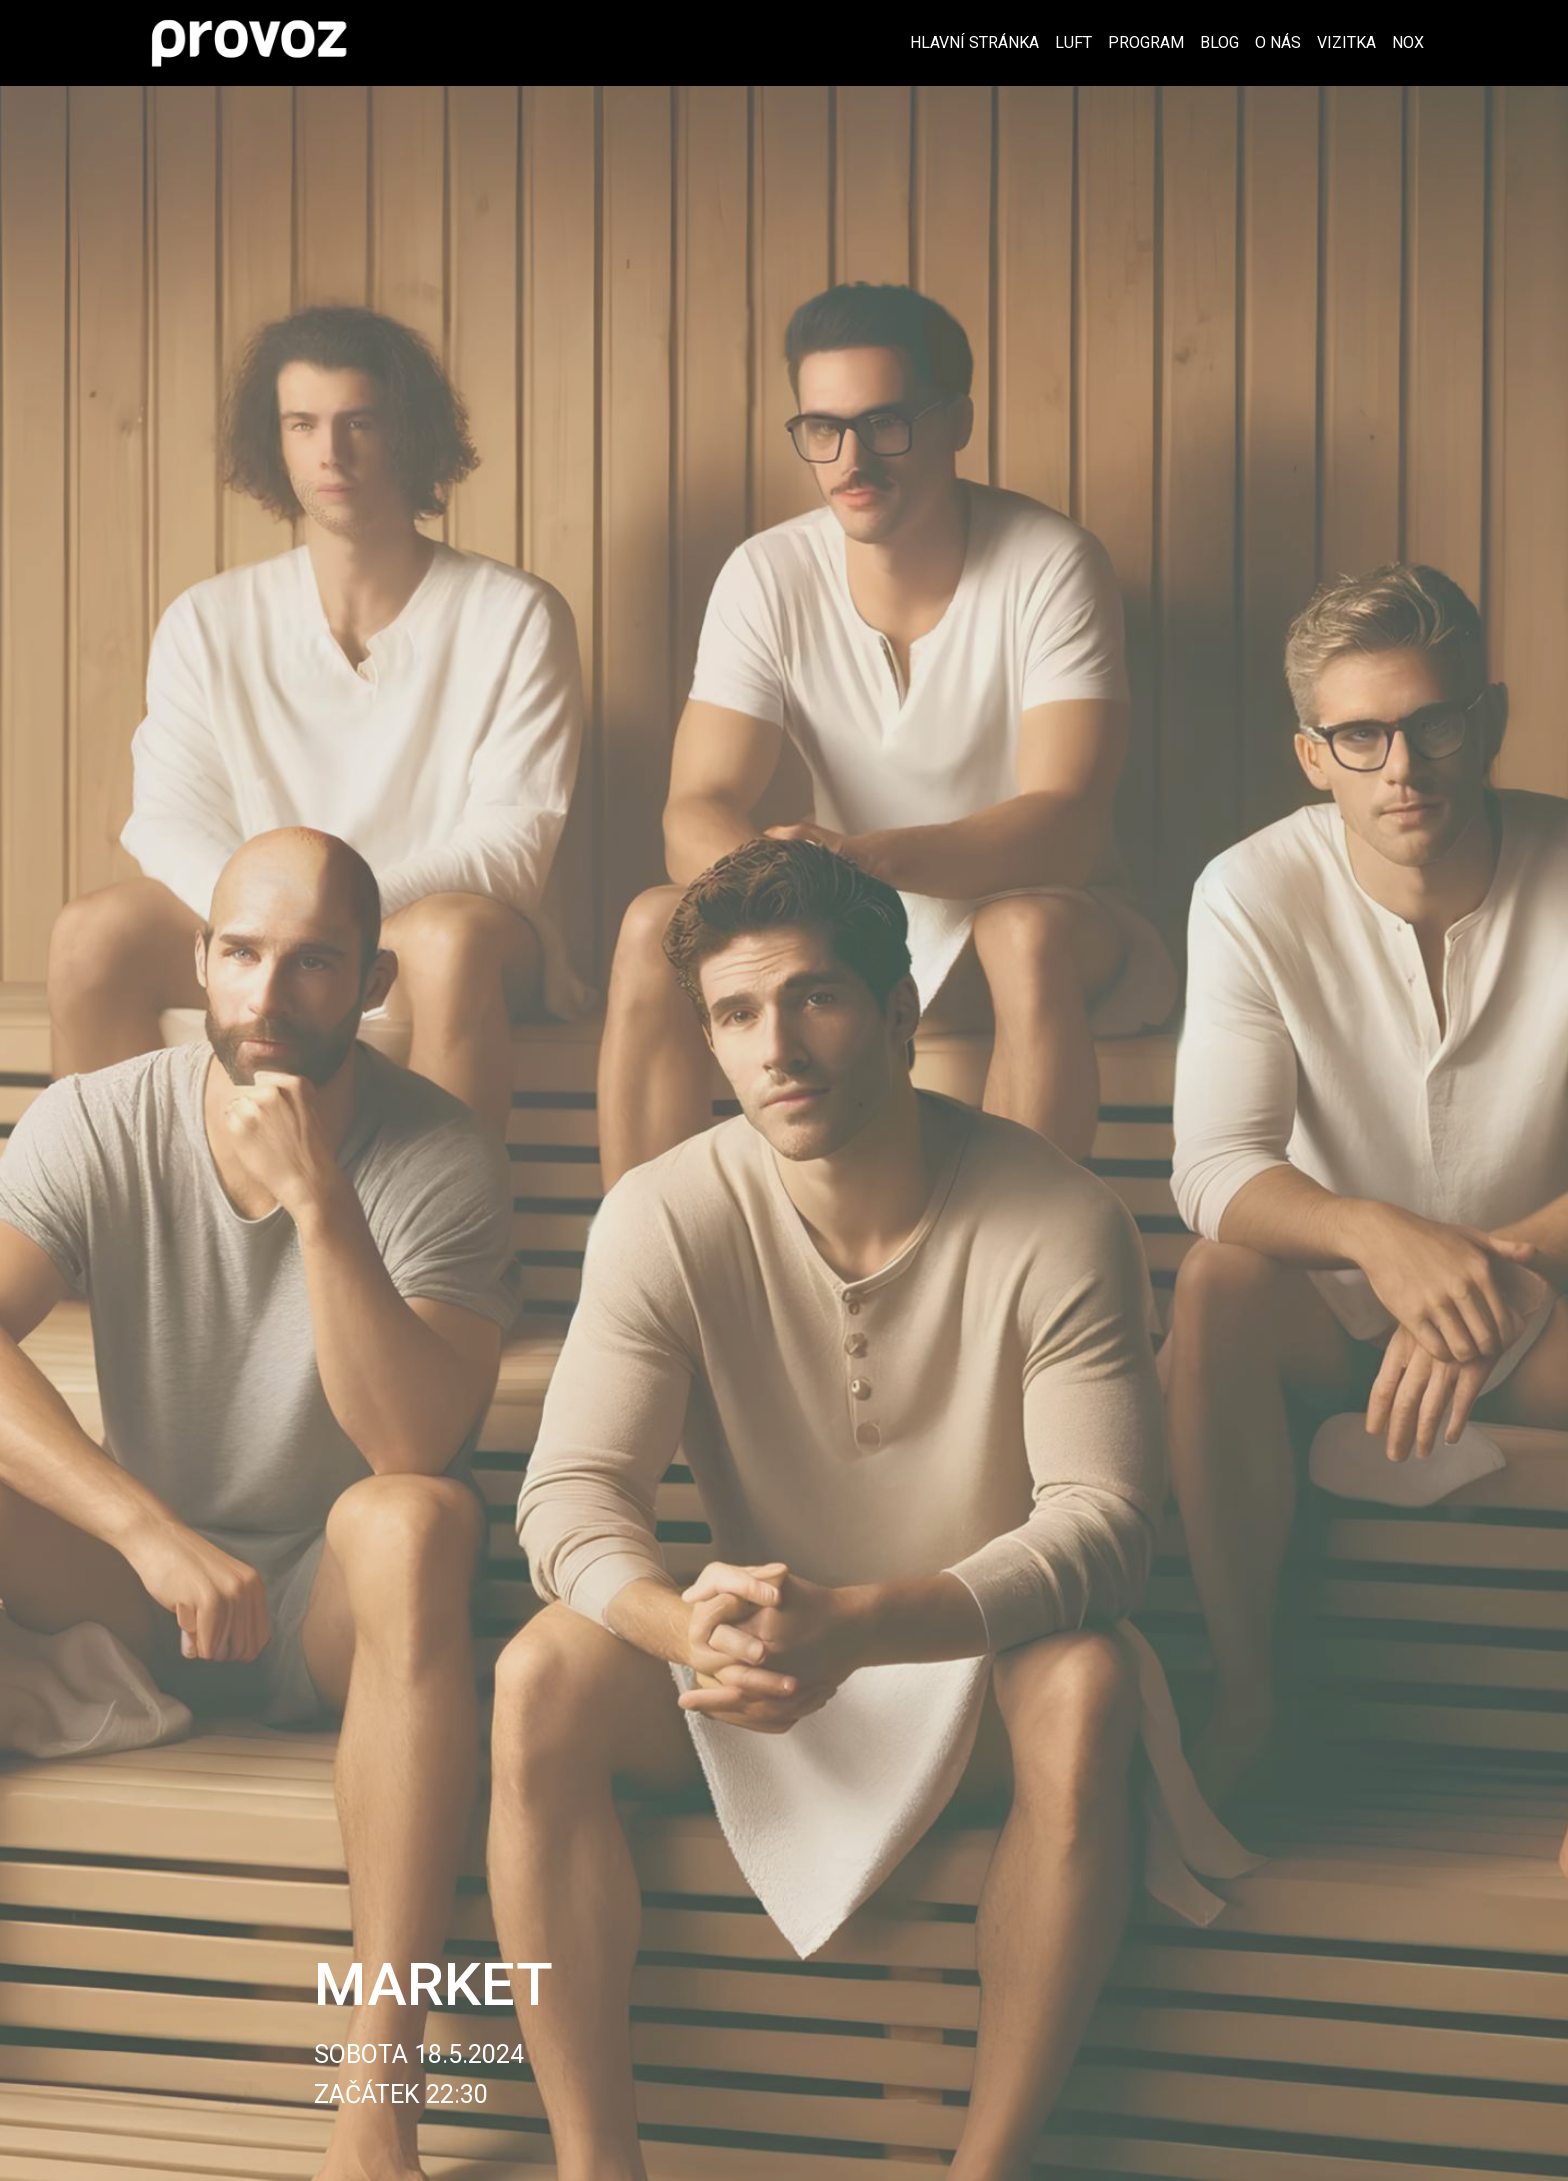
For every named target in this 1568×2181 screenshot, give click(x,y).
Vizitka (1346, 42)
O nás (1278, 42)
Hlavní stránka (974, 42)
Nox (1408, 42)
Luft (1073, 42)
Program (1146, 42)
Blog (1219, 42)
